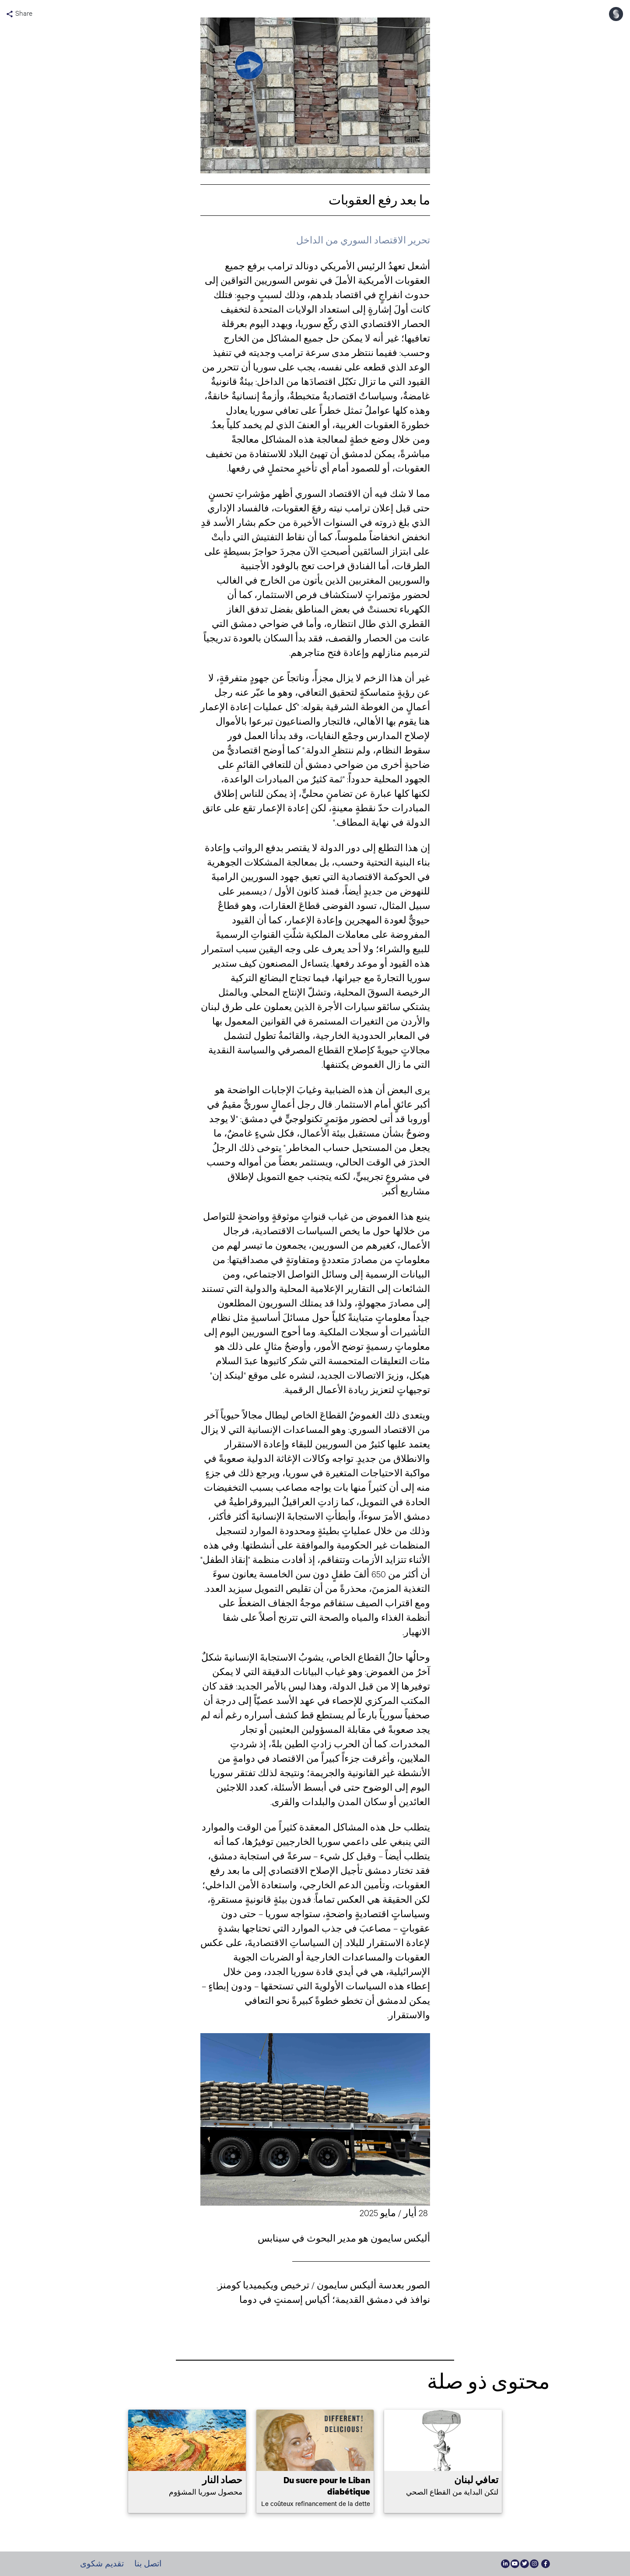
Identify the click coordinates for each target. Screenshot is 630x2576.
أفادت (294, 1559)
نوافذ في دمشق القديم (385, 2299)
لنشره (302, 1375)
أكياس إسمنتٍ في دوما (284, 2299)
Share (18, 13)
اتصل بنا (147, 2563)
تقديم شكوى (102, 2563)
